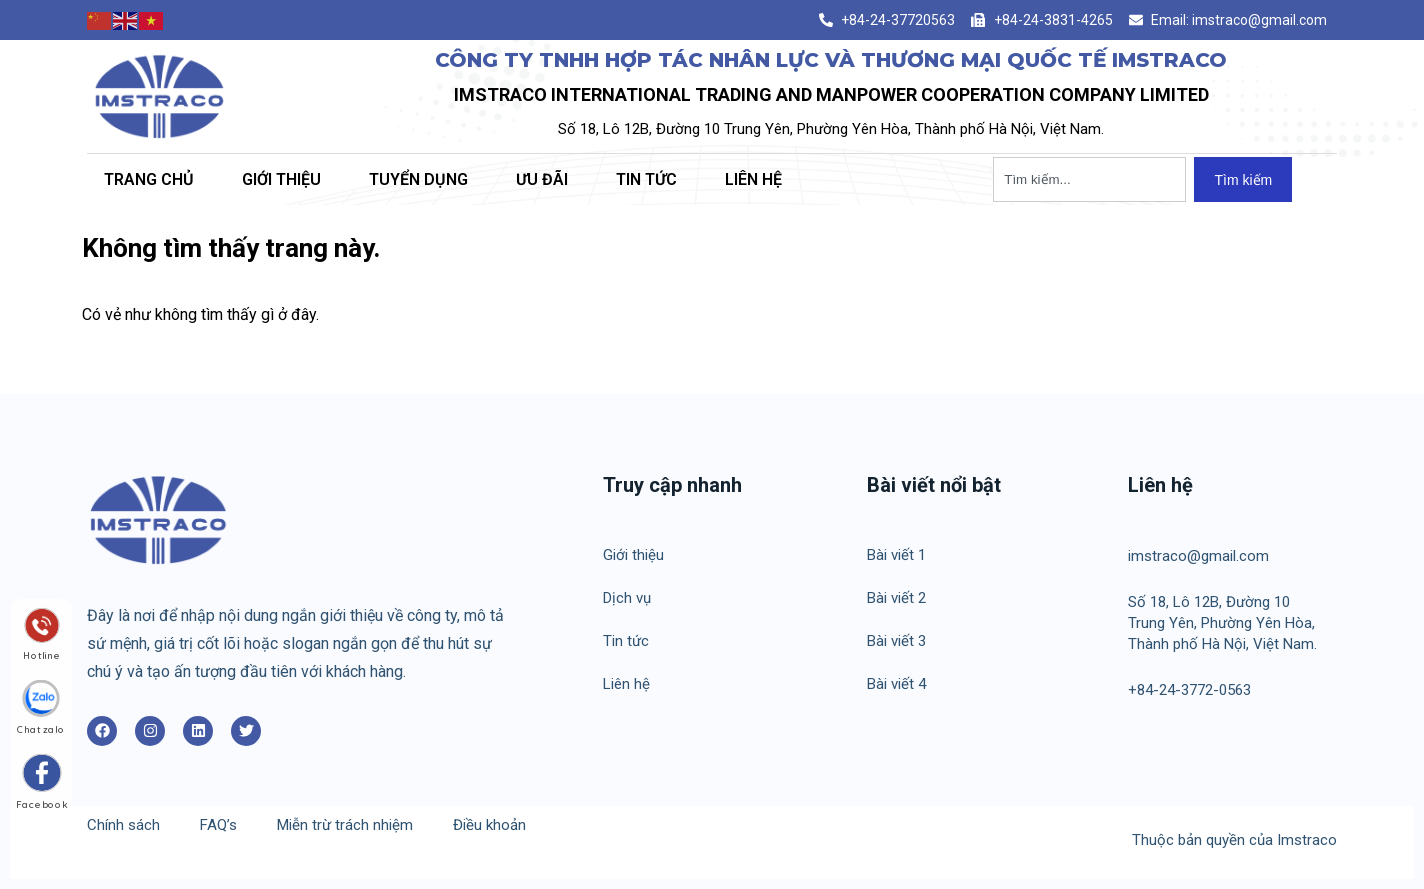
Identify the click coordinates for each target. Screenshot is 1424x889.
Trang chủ (149, 179)
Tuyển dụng (418, 179)
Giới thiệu (281, 179)
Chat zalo (41, 728)
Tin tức (646, 179)
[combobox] (1089, 179)
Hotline (41, 654)
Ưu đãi (542, 179)
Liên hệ (753, 179)
